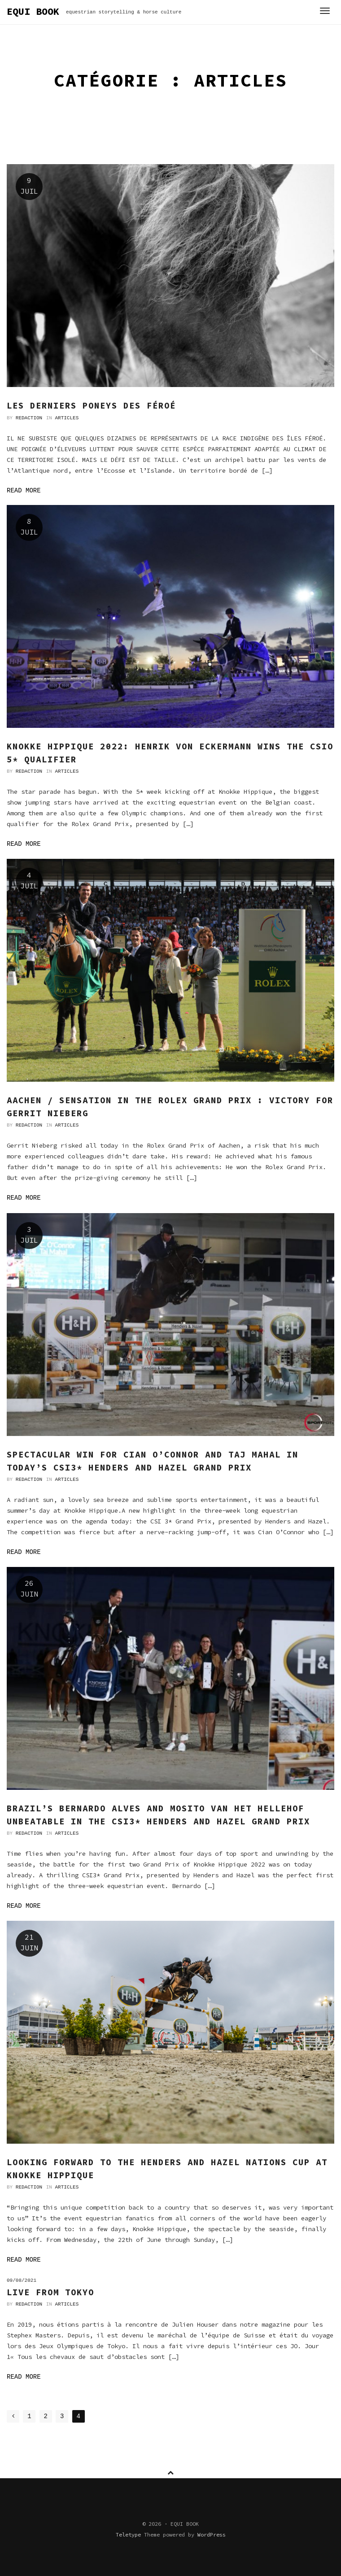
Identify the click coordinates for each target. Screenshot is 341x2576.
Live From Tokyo (50, 2292)
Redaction (29, 418)
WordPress (211, 2534)
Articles (67, 418)
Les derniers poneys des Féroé (91, 405)
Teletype (128, 2534)
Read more (24, 490)
